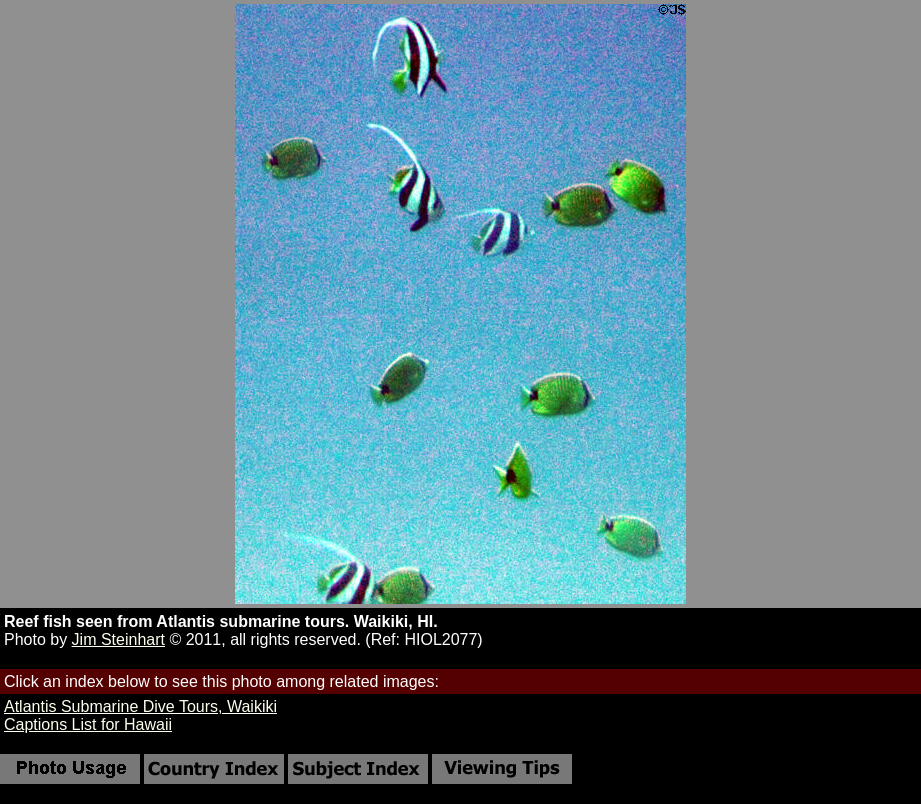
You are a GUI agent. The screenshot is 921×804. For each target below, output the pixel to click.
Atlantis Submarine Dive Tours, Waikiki (140, 706)
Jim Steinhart (118, 639)
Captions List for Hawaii (88, 724)
